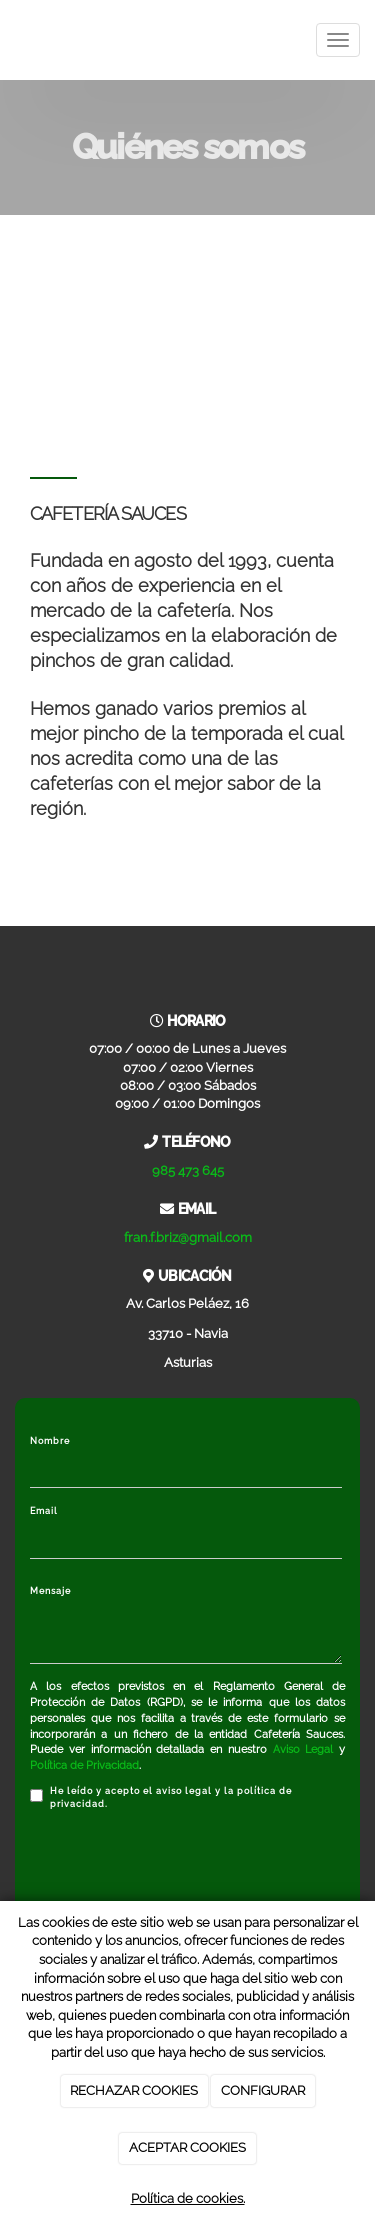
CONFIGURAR (263, 2090)
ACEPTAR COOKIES (187, 2147)
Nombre (50, 1441)
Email (44, 1511)
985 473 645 (188, 1170)
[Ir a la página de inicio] (10, 40)
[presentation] (182, 1866)
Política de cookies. (188, 2198)
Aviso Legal (303, 1749)
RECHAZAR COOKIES (134, 2090)
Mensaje (50, 1591)
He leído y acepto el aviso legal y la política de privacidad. (161, 1797)
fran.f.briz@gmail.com (188, 1237)
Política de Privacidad (84, 1765)
